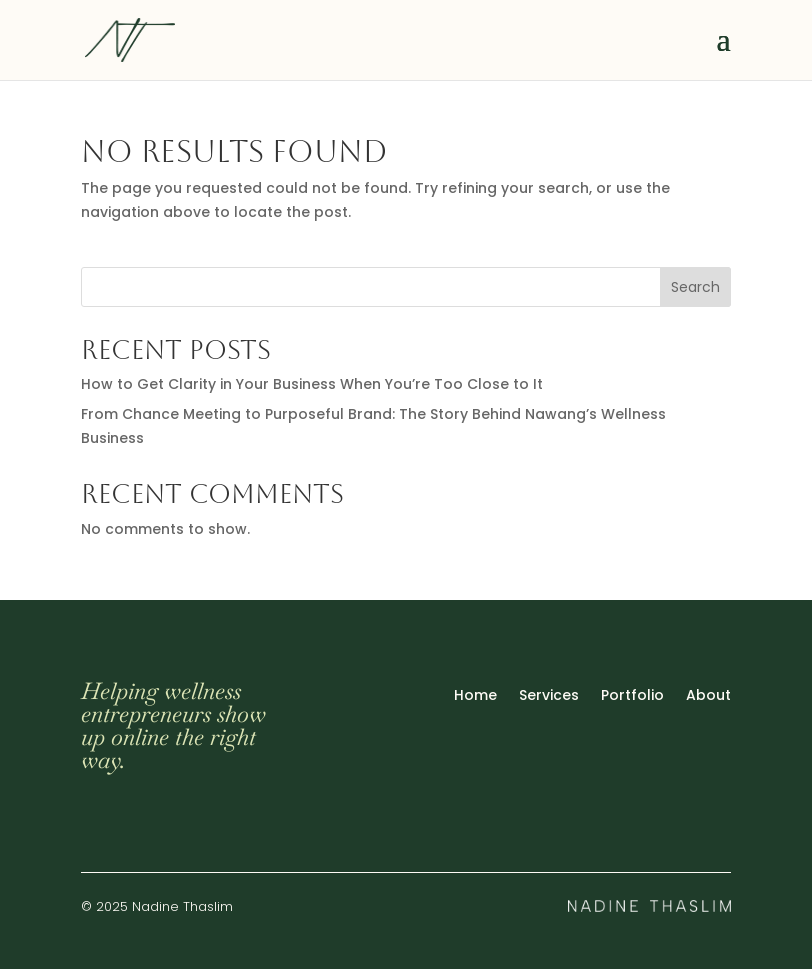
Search (695, 287)
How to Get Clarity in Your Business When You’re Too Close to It (312, 384)
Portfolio (632, 696)
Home (475, 696)
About (708, 696)
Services (549, 696)
